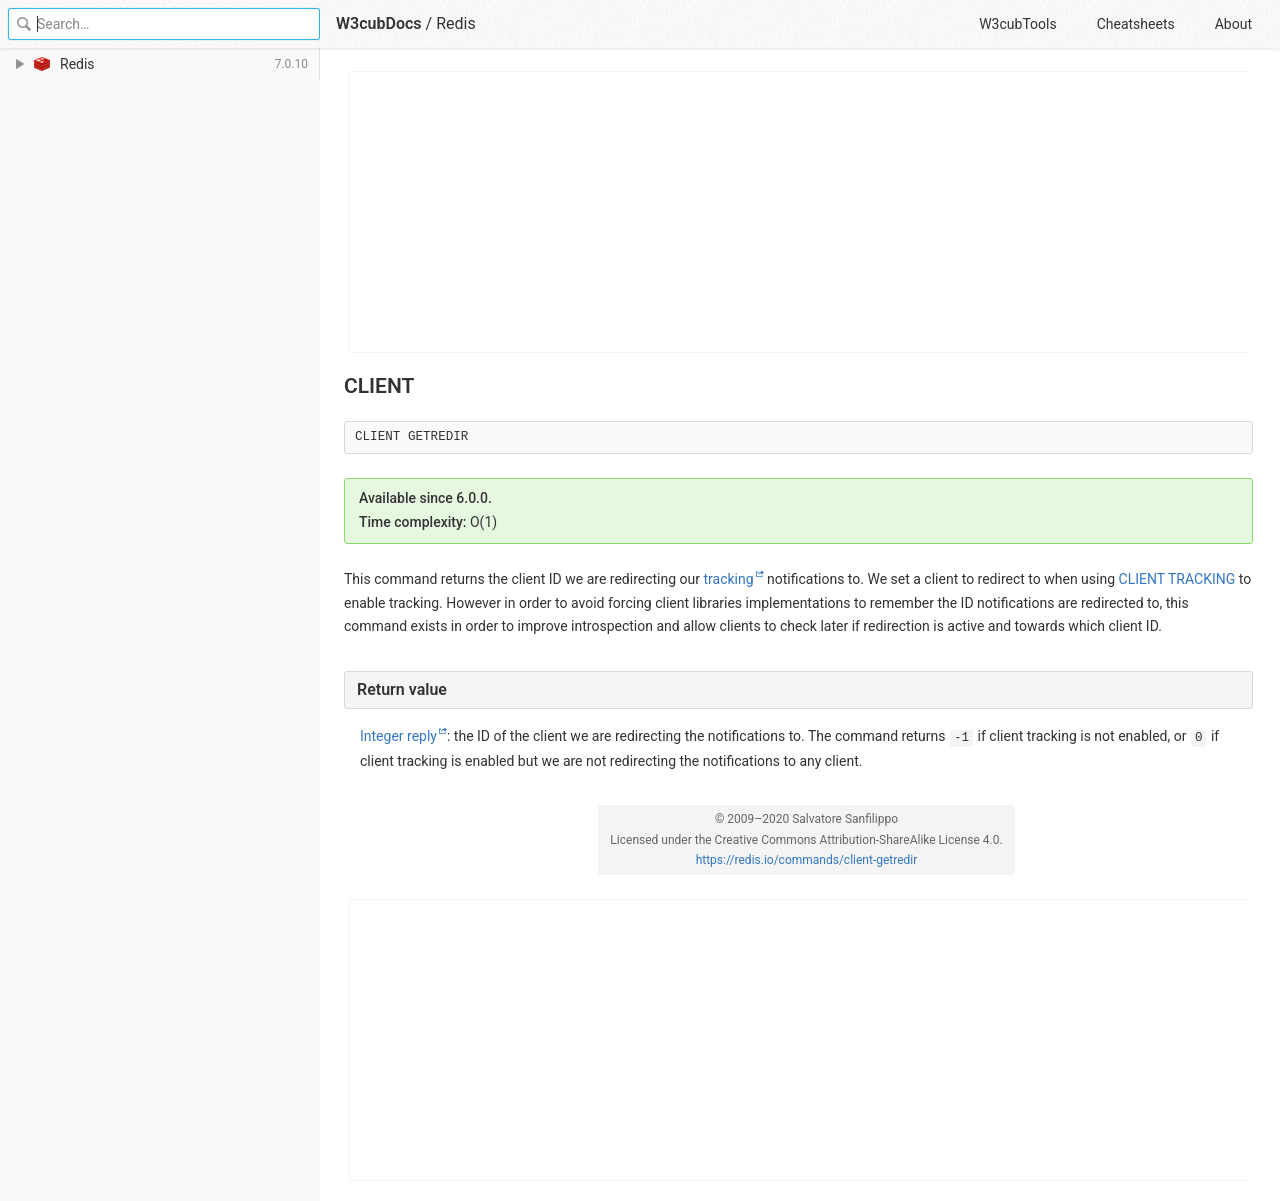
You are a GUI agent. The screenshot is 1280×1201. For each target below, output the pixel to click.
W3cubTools (1017, 24)
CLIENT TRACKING (1177, 579)
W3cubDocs (379, 23)
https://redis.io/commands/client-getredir (807, 860)
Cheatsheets (1136, 24)
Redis (456, 23)
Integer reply (398, 736)
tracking (728, 579)
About (1233, 24)
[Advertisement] (799, 212)
